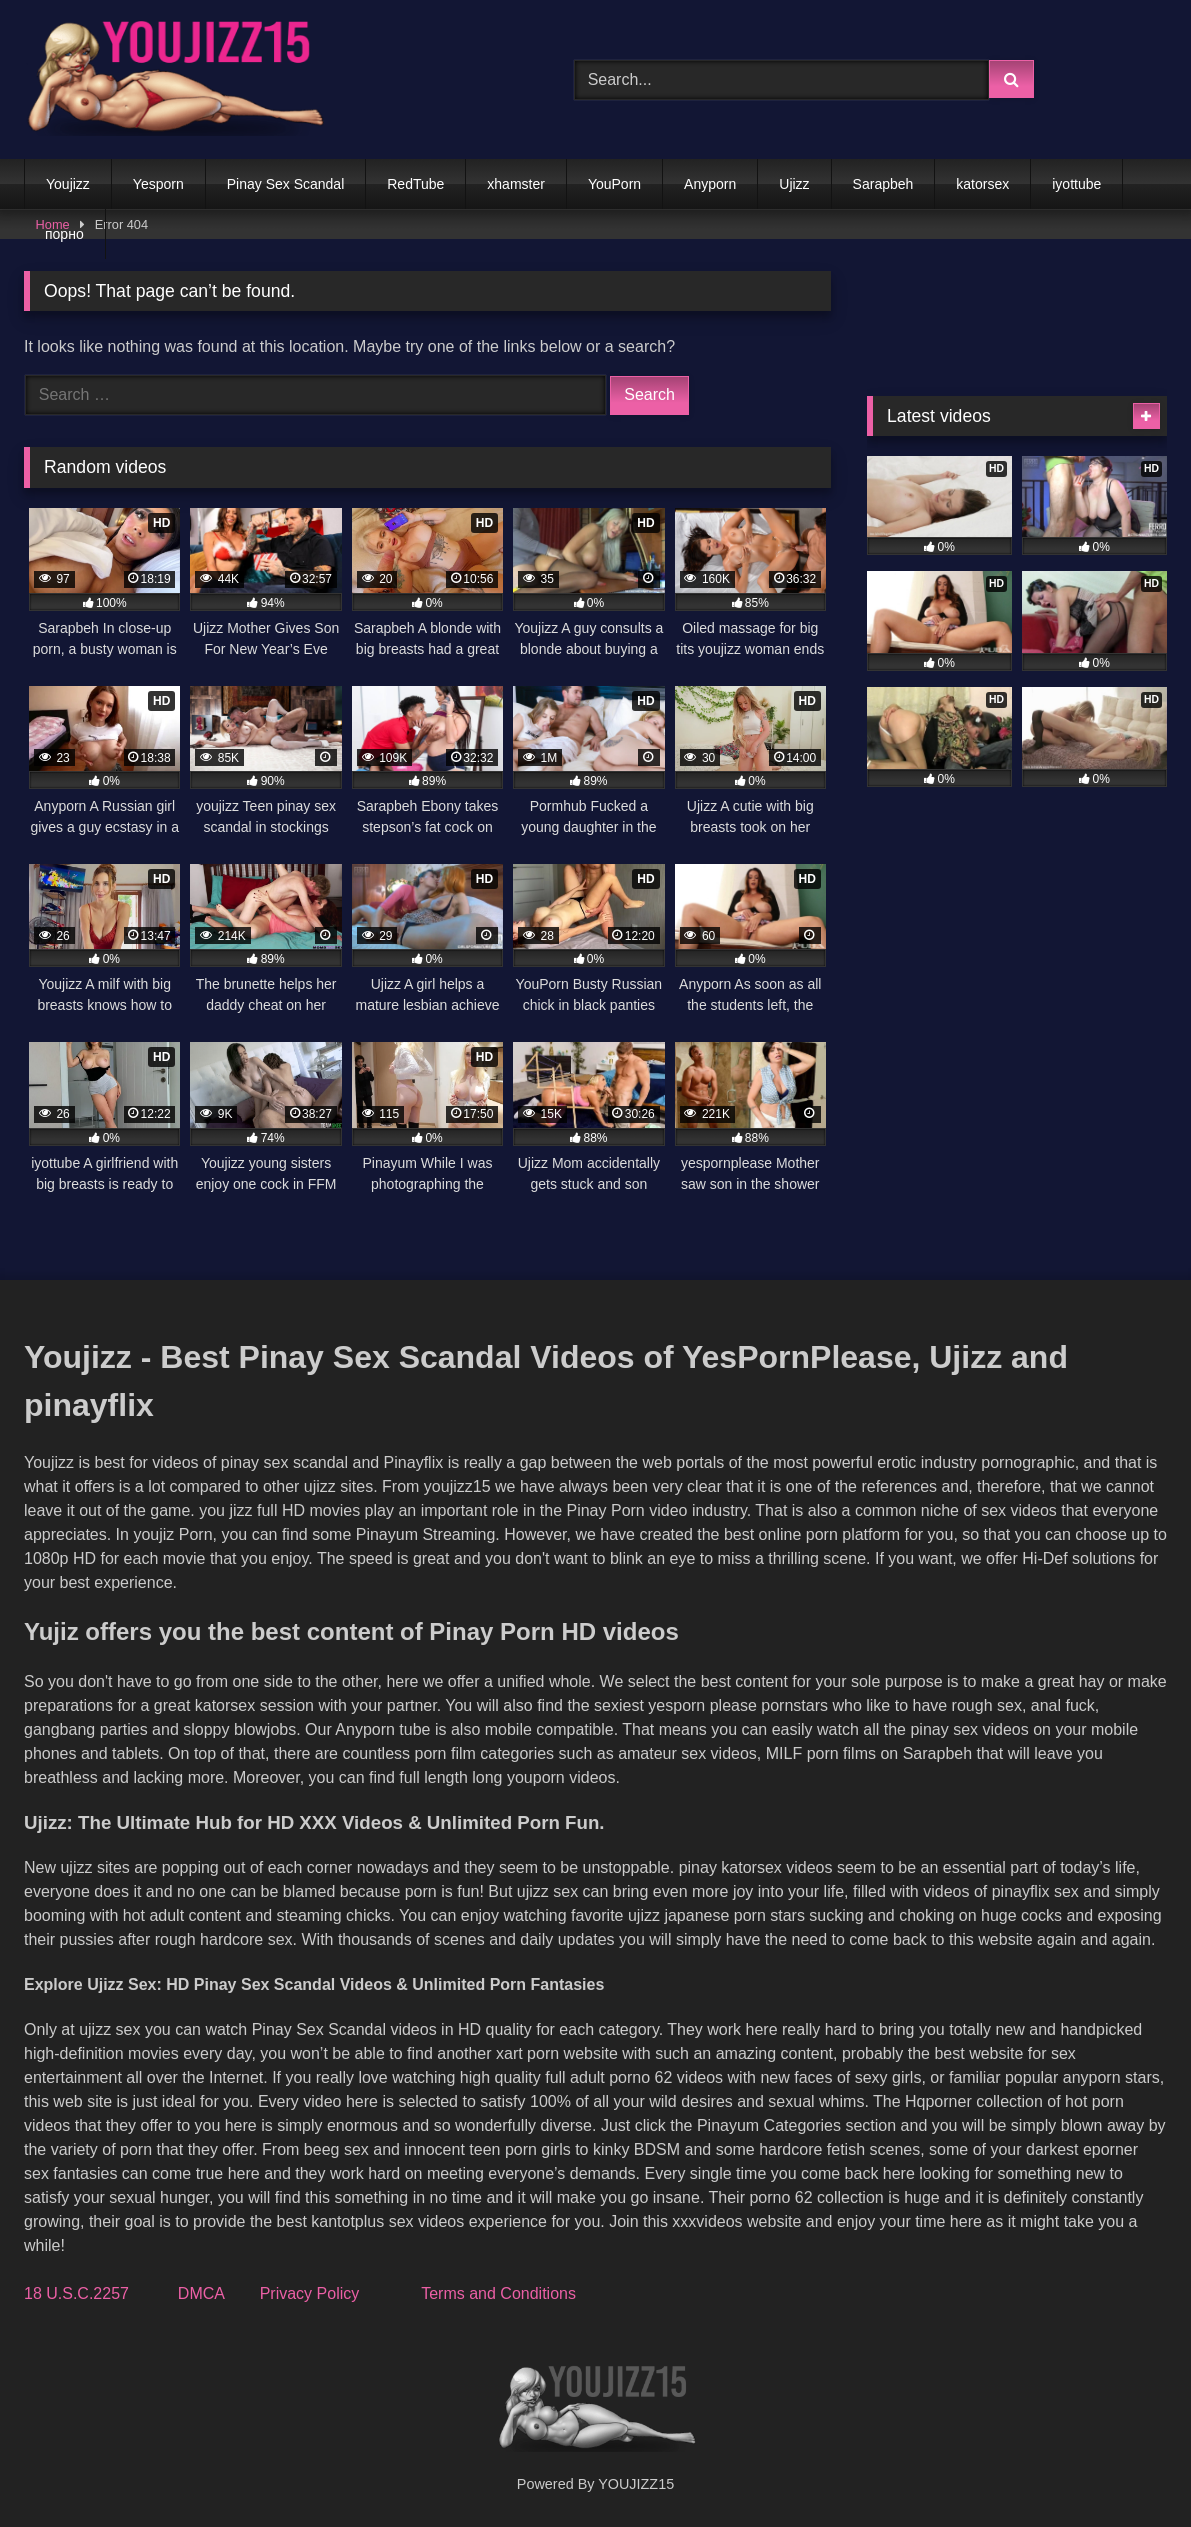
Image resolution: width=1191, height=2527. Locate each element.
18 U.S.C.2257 (76, 2293)
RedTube (415, 184)
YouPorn (614, 184)
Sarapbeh (883, 184)
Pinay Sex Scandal (286, 184)
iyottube (1076, 184)
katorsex (982, 184)
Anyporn (710, 184)
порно (64, 234)
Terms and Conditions (498, 2293)
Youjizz (68, 184)
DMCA (201, 2293)
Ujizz (794, 184)
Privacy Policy (310, 2293)
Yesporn (158, 184)
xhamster (516, 184)
